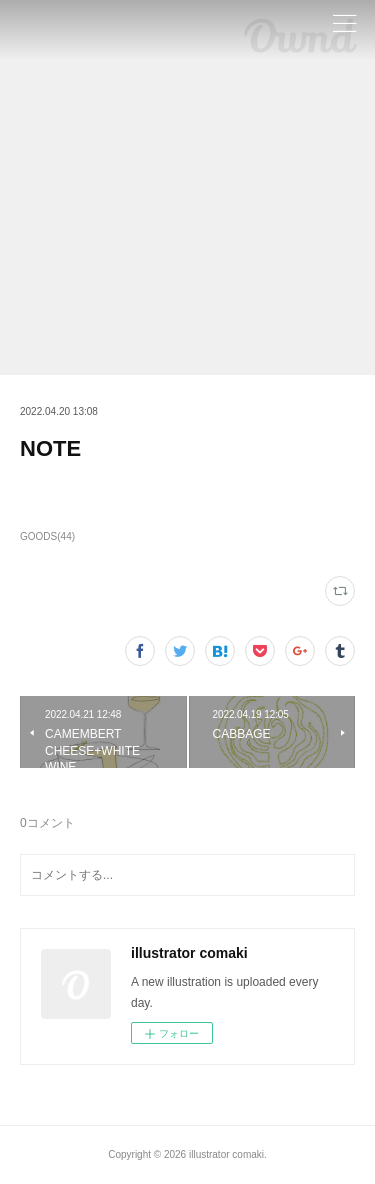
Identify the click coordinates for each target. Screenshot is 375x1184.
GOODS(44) (47, 536)
